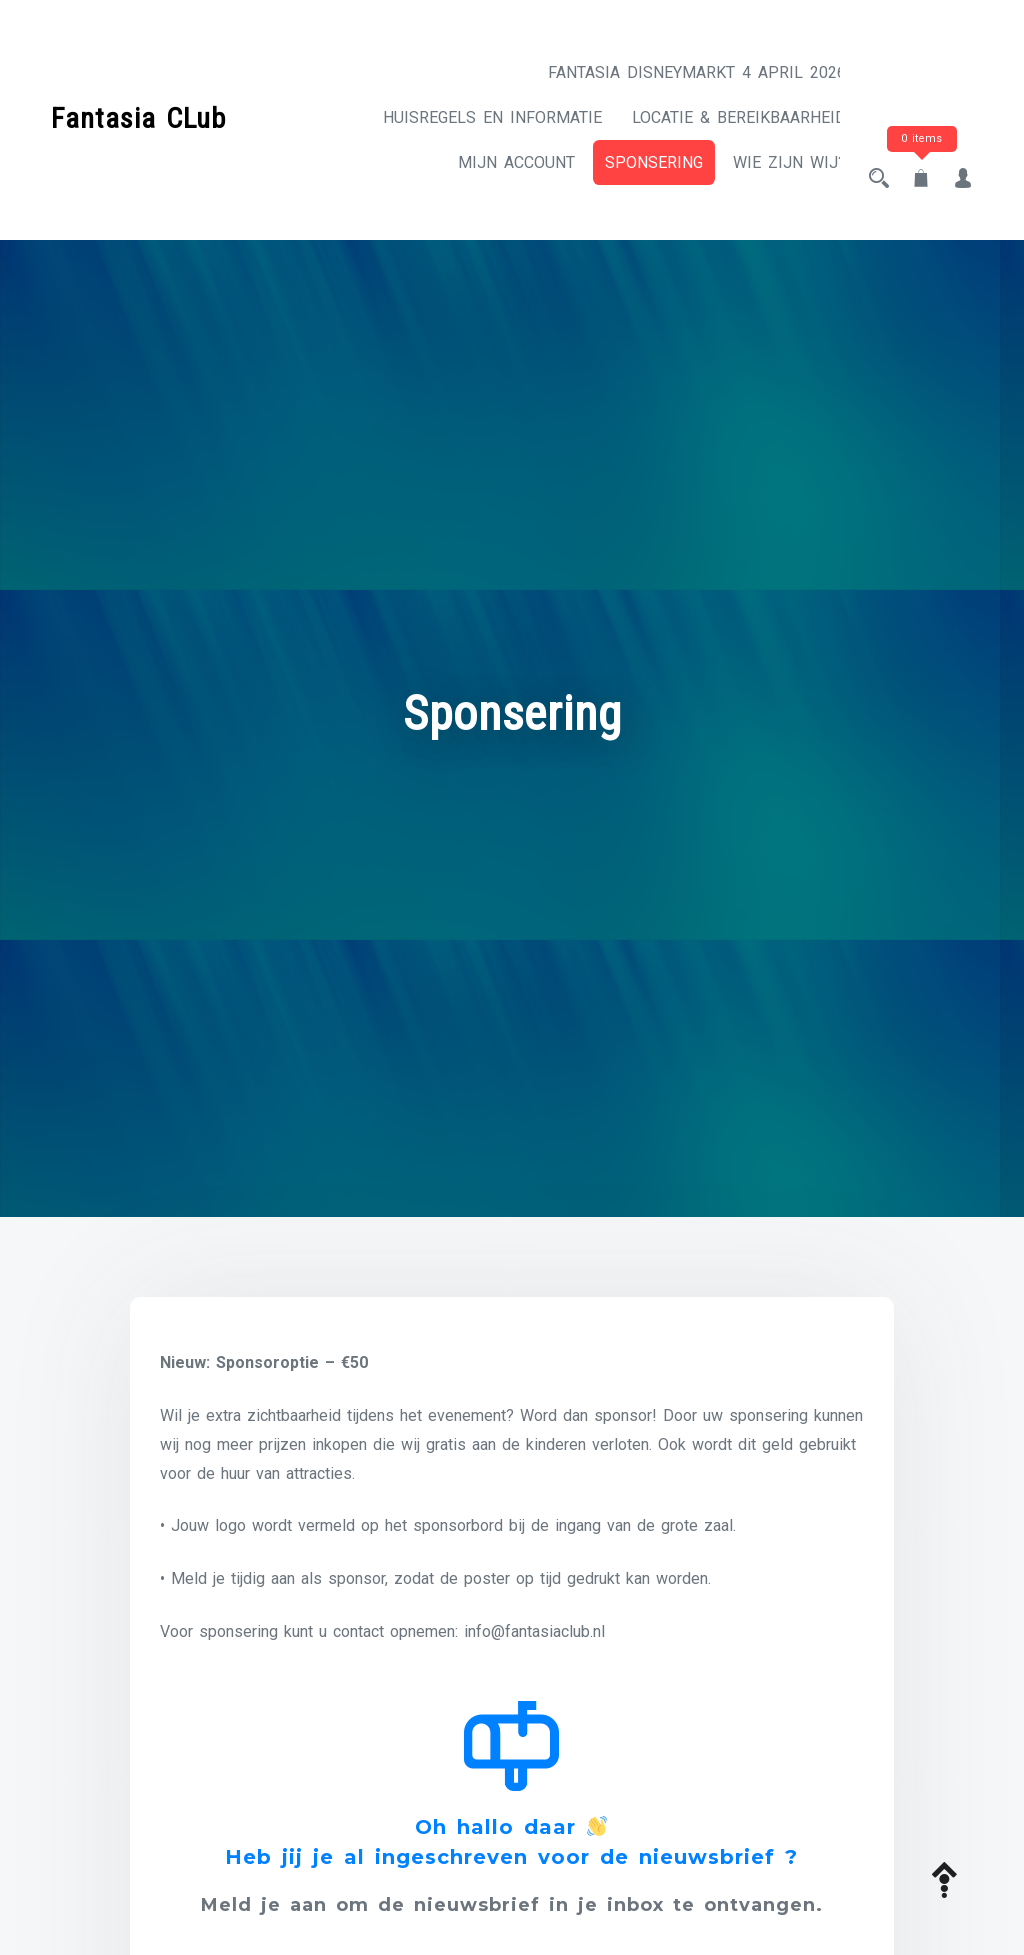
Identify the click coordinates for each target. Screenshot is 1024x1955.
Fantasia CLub (138, 135)
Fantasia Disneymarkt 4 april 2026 (679, 72)
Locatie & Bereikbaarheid (574, 162)
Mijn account (769, 162)
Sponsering (636, 207)
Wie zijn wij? (771, 207)
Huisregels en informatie (718, 117)
